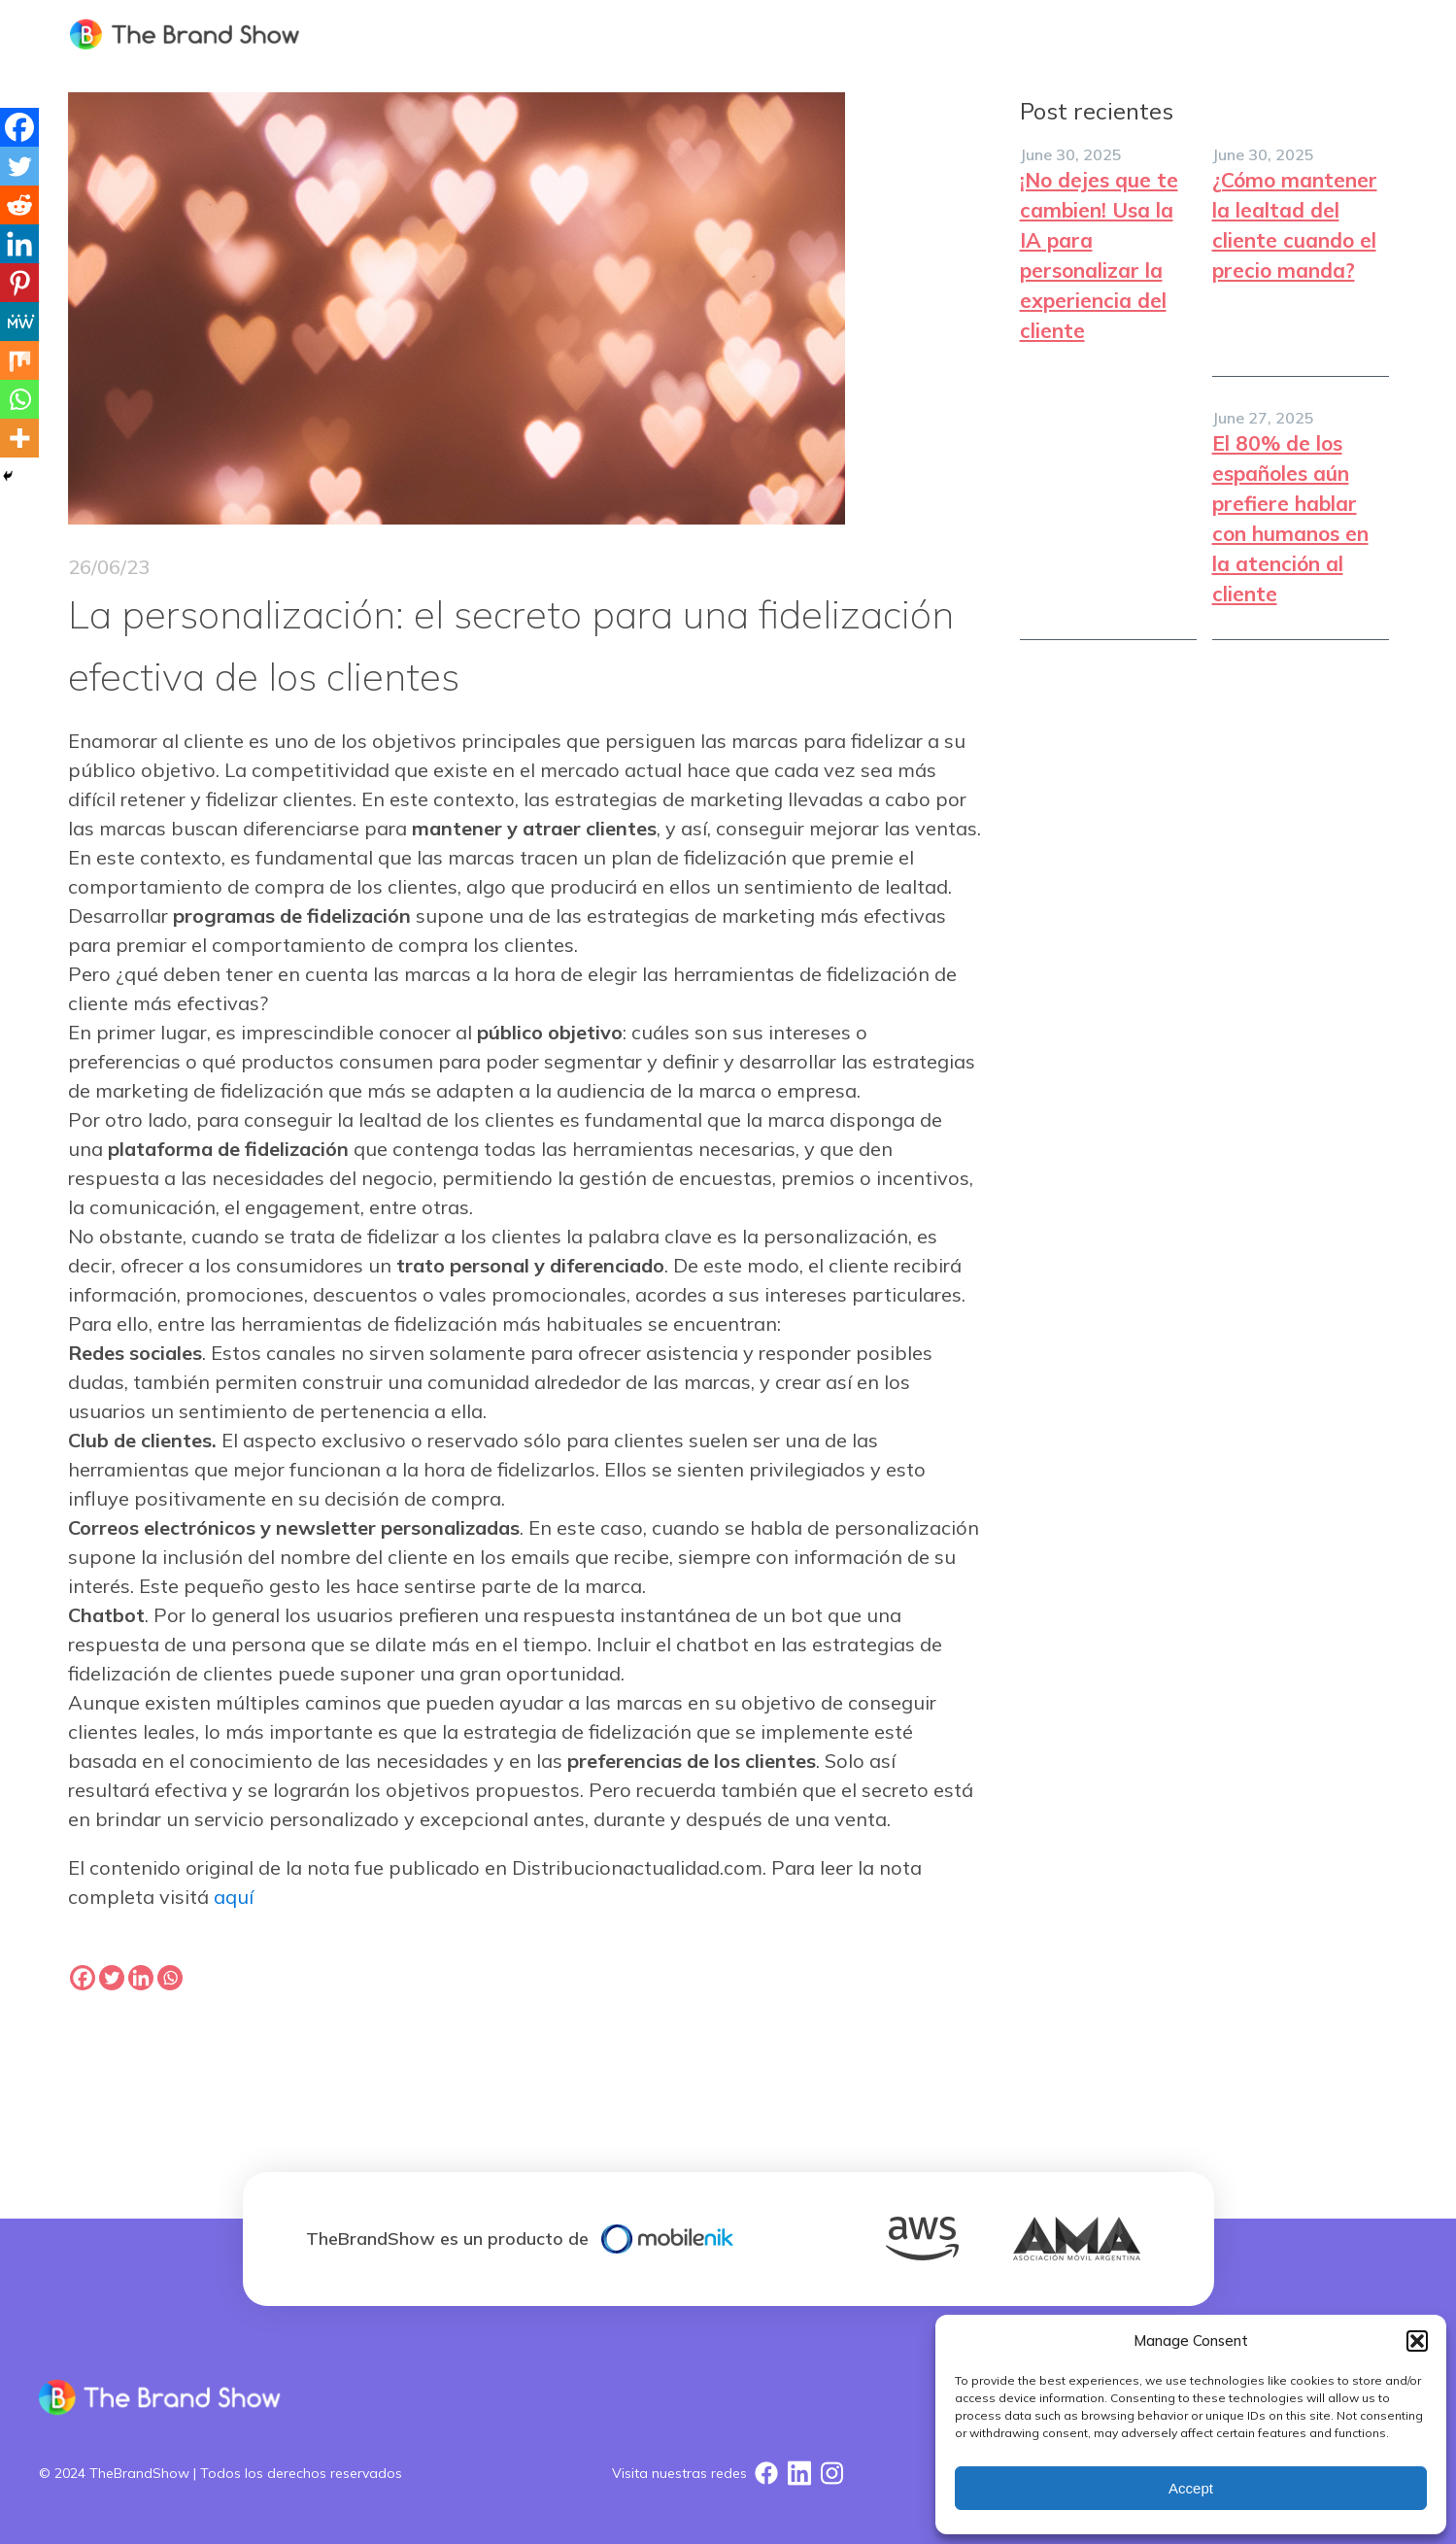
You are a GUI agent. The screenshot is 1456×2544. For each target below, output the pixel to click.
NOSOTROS (1114, 33)
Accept (1190, 2488)
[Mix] (19, 360)
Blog (1221, 33)
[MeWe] (19, 321)
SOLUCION (990, 33)
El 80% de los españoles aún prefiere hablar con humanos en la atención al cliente (1290, 518)
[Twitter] (19, 166)
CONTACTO (1326, 33)
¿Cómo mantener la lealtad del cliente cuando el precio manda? (1294, 225)
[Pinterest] (19, 282)
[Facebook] (19, 127)
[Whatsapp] (19, 399)
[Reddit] (19, 205)
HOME (886, 33)
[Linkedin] (19, 243)
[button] (1417, 2341)
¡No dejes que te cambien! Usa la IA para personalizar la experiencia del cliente (1099, 255)
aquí (234, 1896)
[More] (19, 438)
